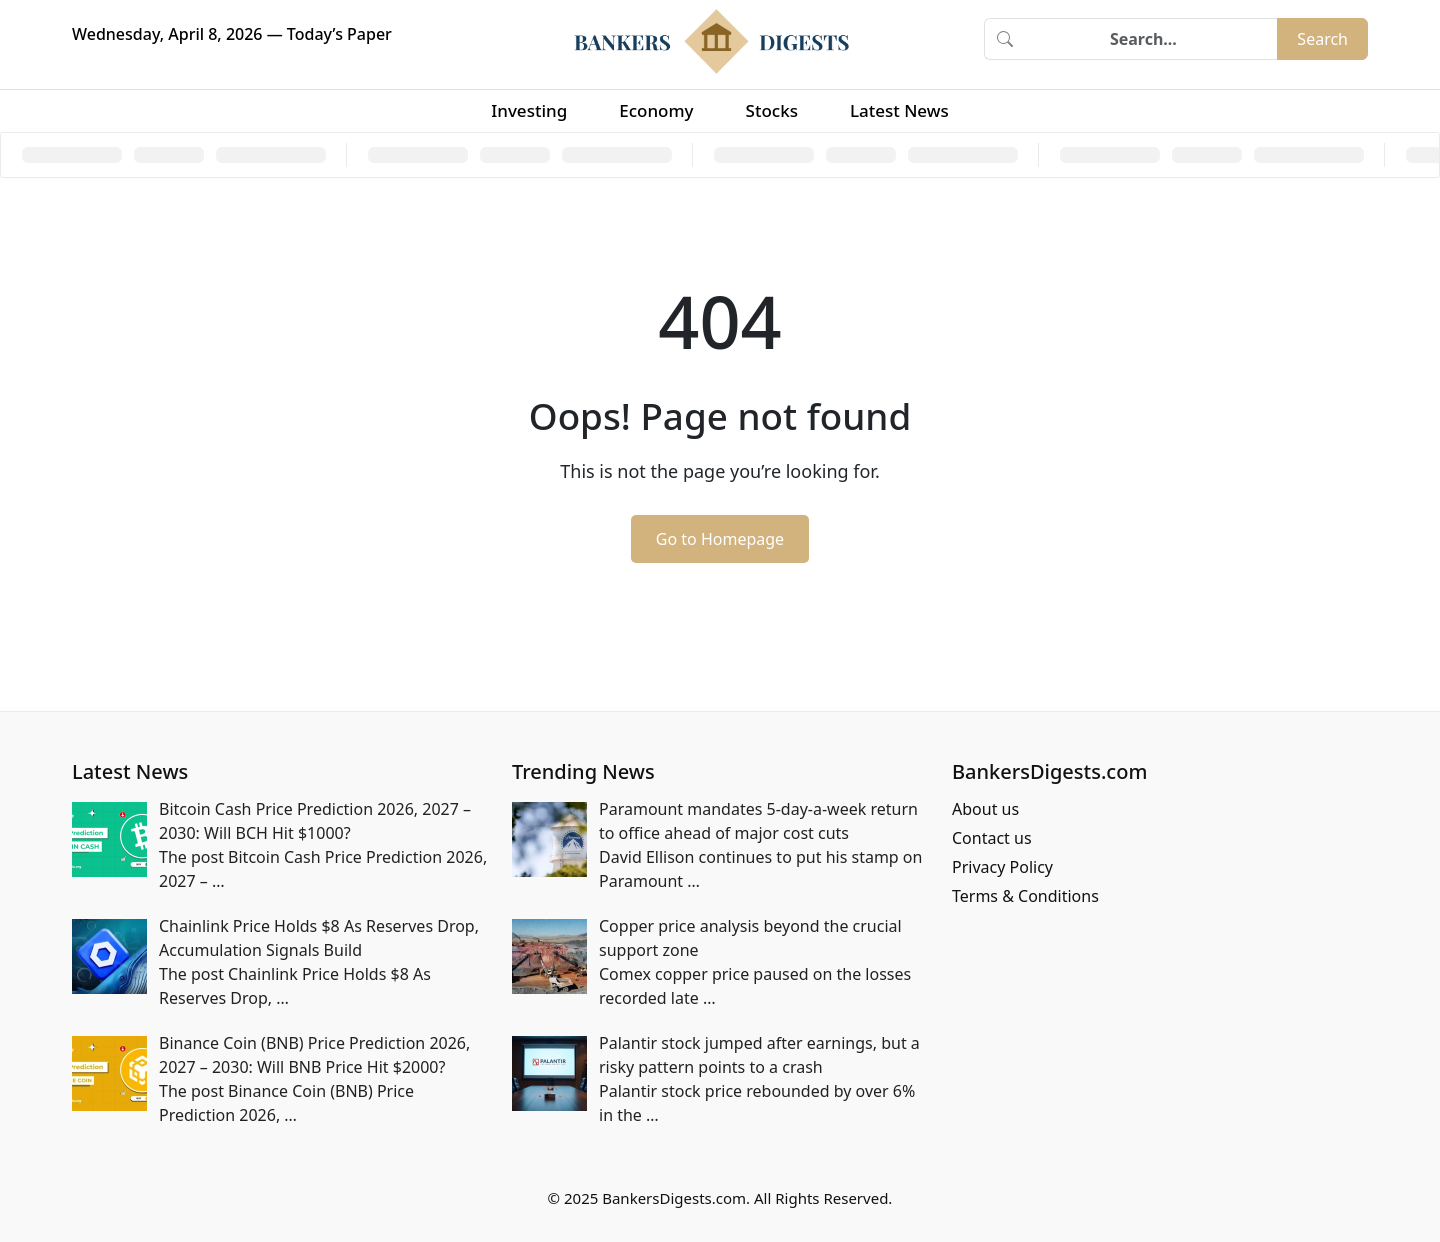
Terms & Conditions (1025, 896)
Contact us (992, 838)
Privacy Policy (1002, 867)
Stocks (772, 110)
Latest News (899, 110)
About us (985, 809)
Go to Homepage (720, 539)
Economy (656, 110)
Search (1322, 39)
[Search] (1151, 39)
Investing (529, 110)
